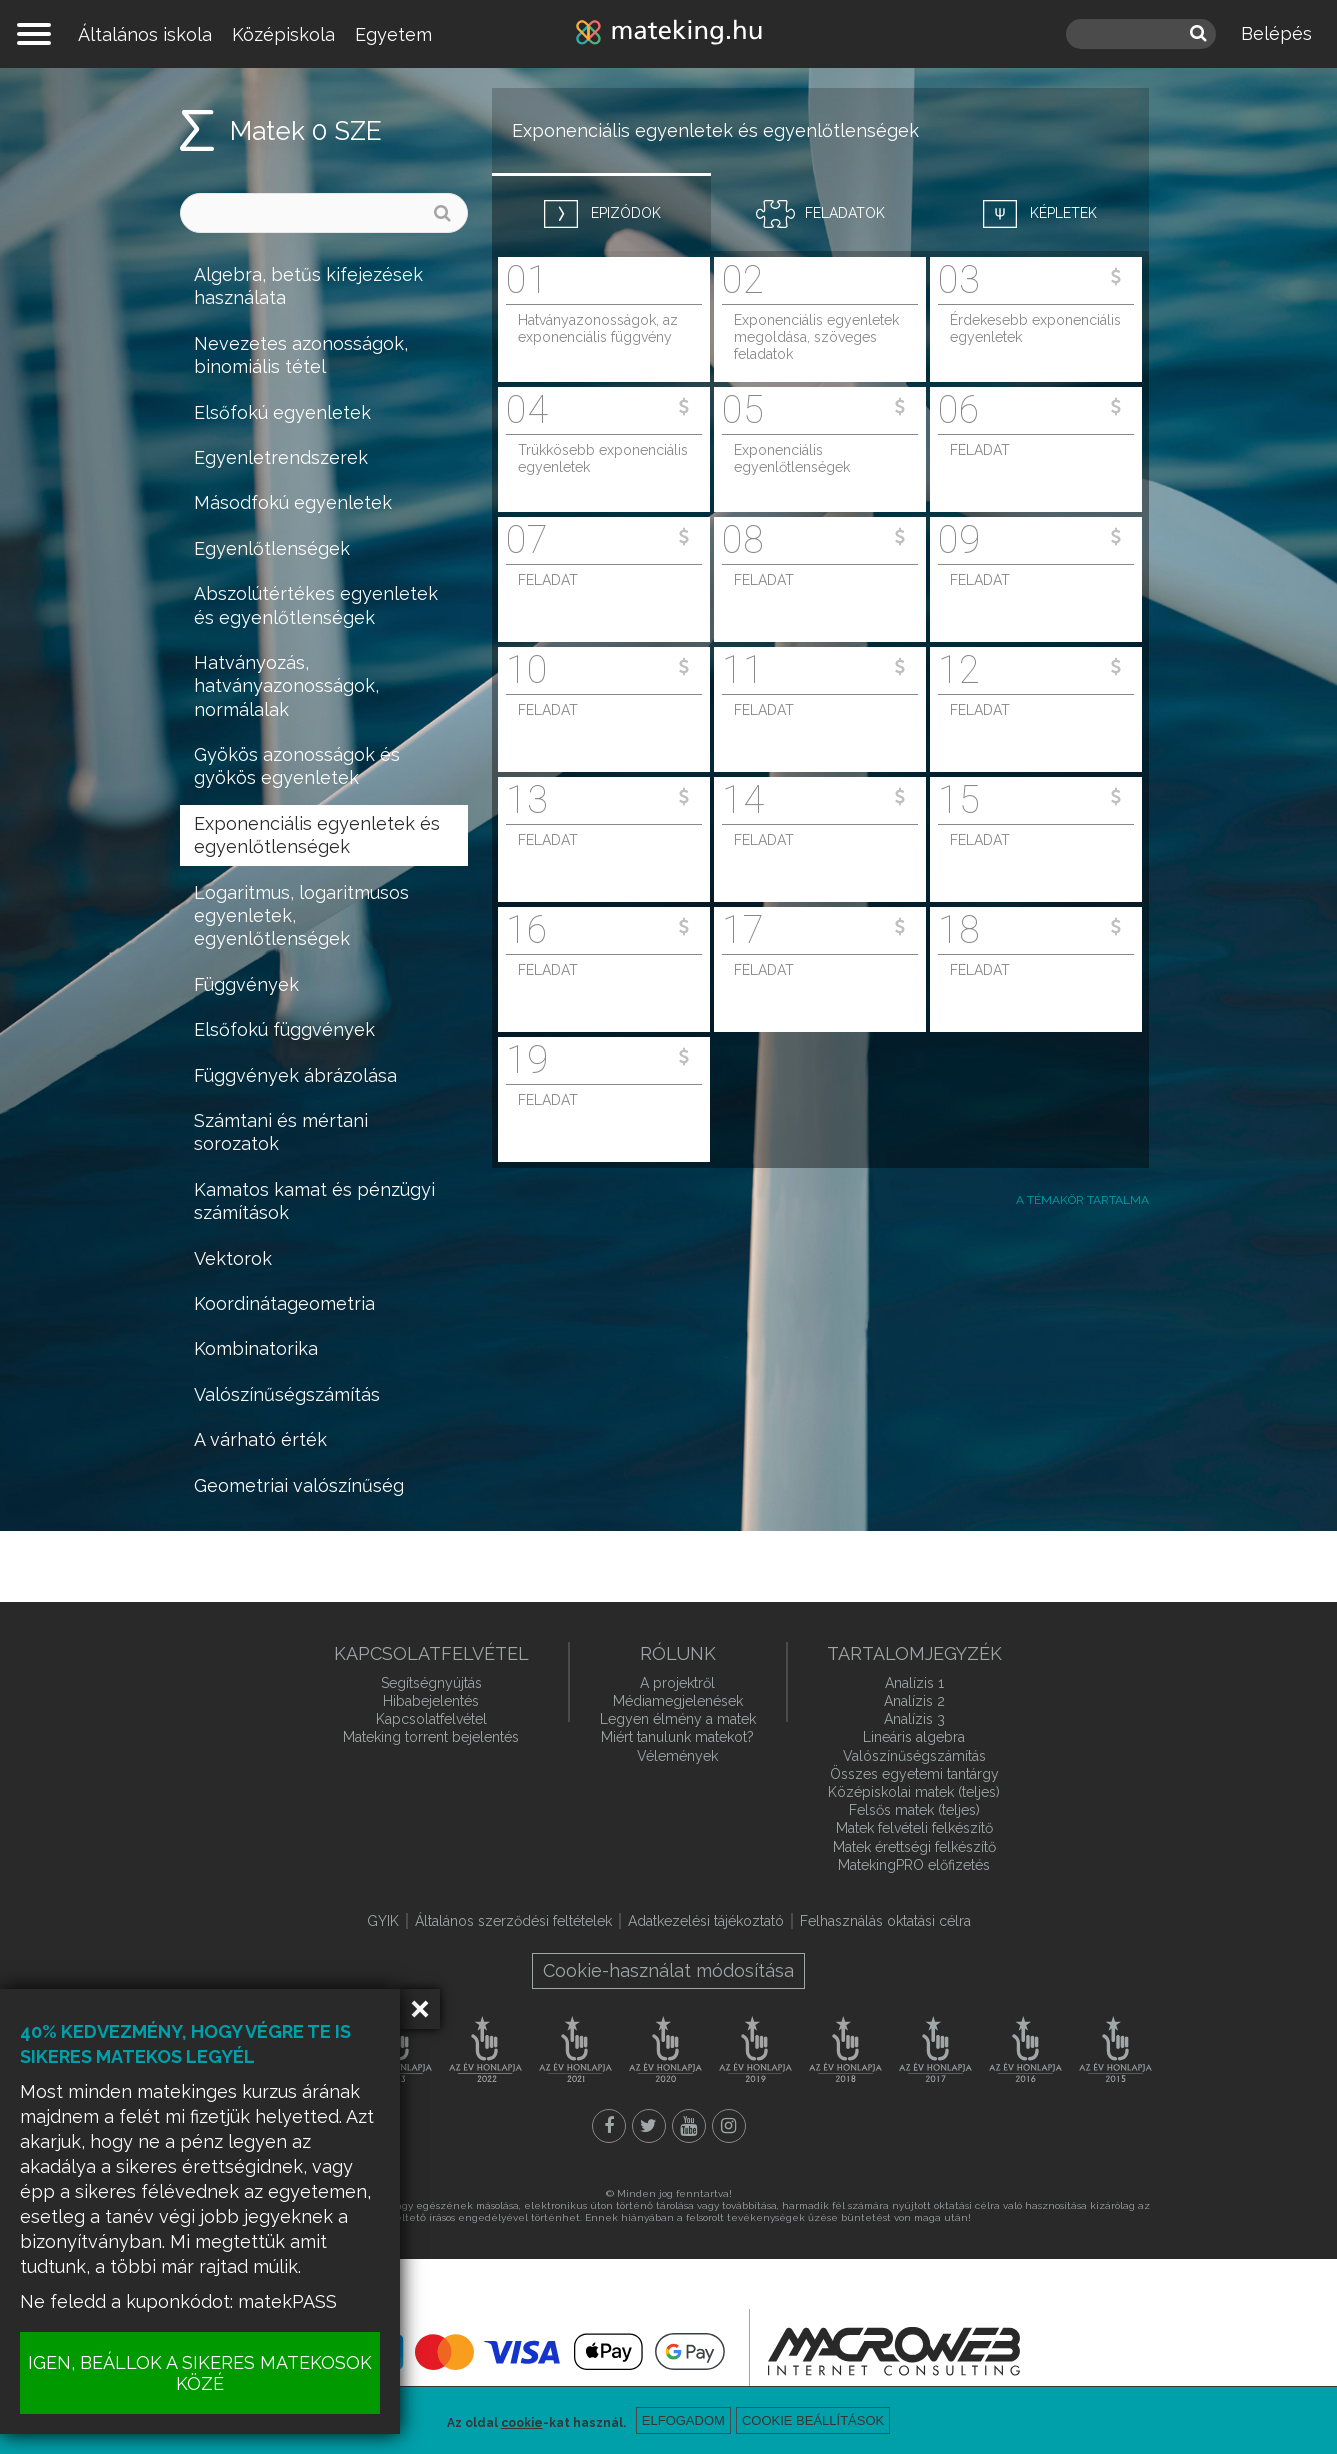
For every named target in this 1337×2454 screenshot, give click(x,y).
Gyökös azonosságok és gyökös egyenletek (297, 766)
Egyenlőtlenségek (272, 548)
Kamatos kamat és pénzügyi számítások (314, 1201)
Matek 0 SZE (306, 131)
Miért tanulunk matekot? (677, 1737)
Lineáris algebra (914, 1737)
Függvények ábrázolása (295, 1075)
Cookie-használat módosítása (668, 1970)
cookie (522, 2423)
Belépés (1276, 33)
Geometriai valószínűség (299, 1485)
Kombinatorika (256, 1348)
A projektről (677, 1683)
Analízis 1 (914, 1683)
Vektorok (233, 1258)
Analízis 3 (914, 1719)
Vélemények (677, 1756)
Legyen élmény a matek (678, 1719)
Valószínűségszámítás (287, 1394)
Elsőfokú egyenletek (282, 412)
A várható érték (260, 1439)
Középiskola (283, 34)
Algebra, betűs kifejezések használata (308, 286)
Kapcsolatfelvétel (431, 1719)
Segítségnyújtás (431, 1683)
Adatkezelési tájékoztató (706, 1921)
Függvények (246, 984)
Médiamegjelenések (678, 1701)
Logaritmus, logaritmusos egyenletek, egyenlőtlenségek (301, 916)
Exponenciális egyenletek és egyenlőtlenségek (317, 835)
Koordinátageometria (284, 1303)
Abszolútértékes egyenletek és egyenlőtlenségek (316, 605)
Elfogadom (683, 2420)
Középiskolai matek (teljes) (914, 1792)
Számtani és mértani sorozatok (281, 1132)
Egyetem (393, 34)
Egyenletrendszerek (281, 457)
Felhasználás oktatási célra (885, 1921)
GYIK (383, 1921)
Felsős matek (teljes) (914, 1810)
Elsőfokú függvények (284, 1029)
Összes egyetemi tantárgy (914, 1774)
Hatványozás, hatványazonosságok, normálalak (286, 686)
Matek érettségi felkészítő (914, 1847)
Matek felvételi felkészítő (914, 1828)
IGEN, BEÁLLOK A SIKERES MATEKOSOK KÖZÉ (200, 2373)
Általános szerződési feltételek (513, 1921)
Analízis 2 (914, 1701)
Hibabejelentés (431, 1701)
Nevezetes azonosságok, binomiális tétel (301, 355)
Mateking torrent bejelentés (431, 1737)
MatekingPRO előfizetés (914, 1865)
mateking (669, 34)
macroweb (894, 2351)
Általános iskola (145, 34)
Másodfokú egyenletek (293, 502)
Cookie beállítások (813, 2420)
